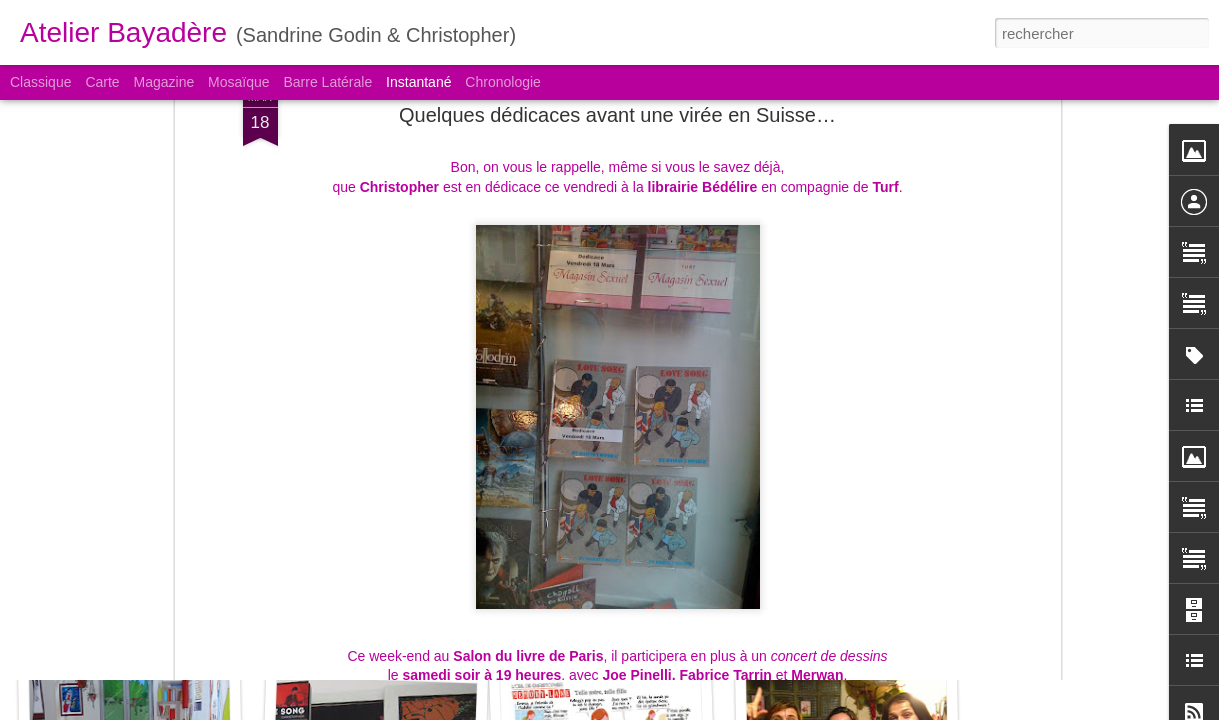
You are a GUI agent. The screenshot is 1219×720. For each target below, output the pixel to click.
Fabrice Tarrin (726, 461)
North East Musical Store (629, 626)
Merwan (817, 461)
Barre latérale (327, 82)
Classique (40, 82)
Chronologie (503, 82)
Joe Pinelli (636, 461)
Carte (102, 82)
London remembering (366, 616)
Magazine (164, 82)
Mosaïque (238, 82)
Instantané (418, 82)
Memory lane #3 (127, 626)
